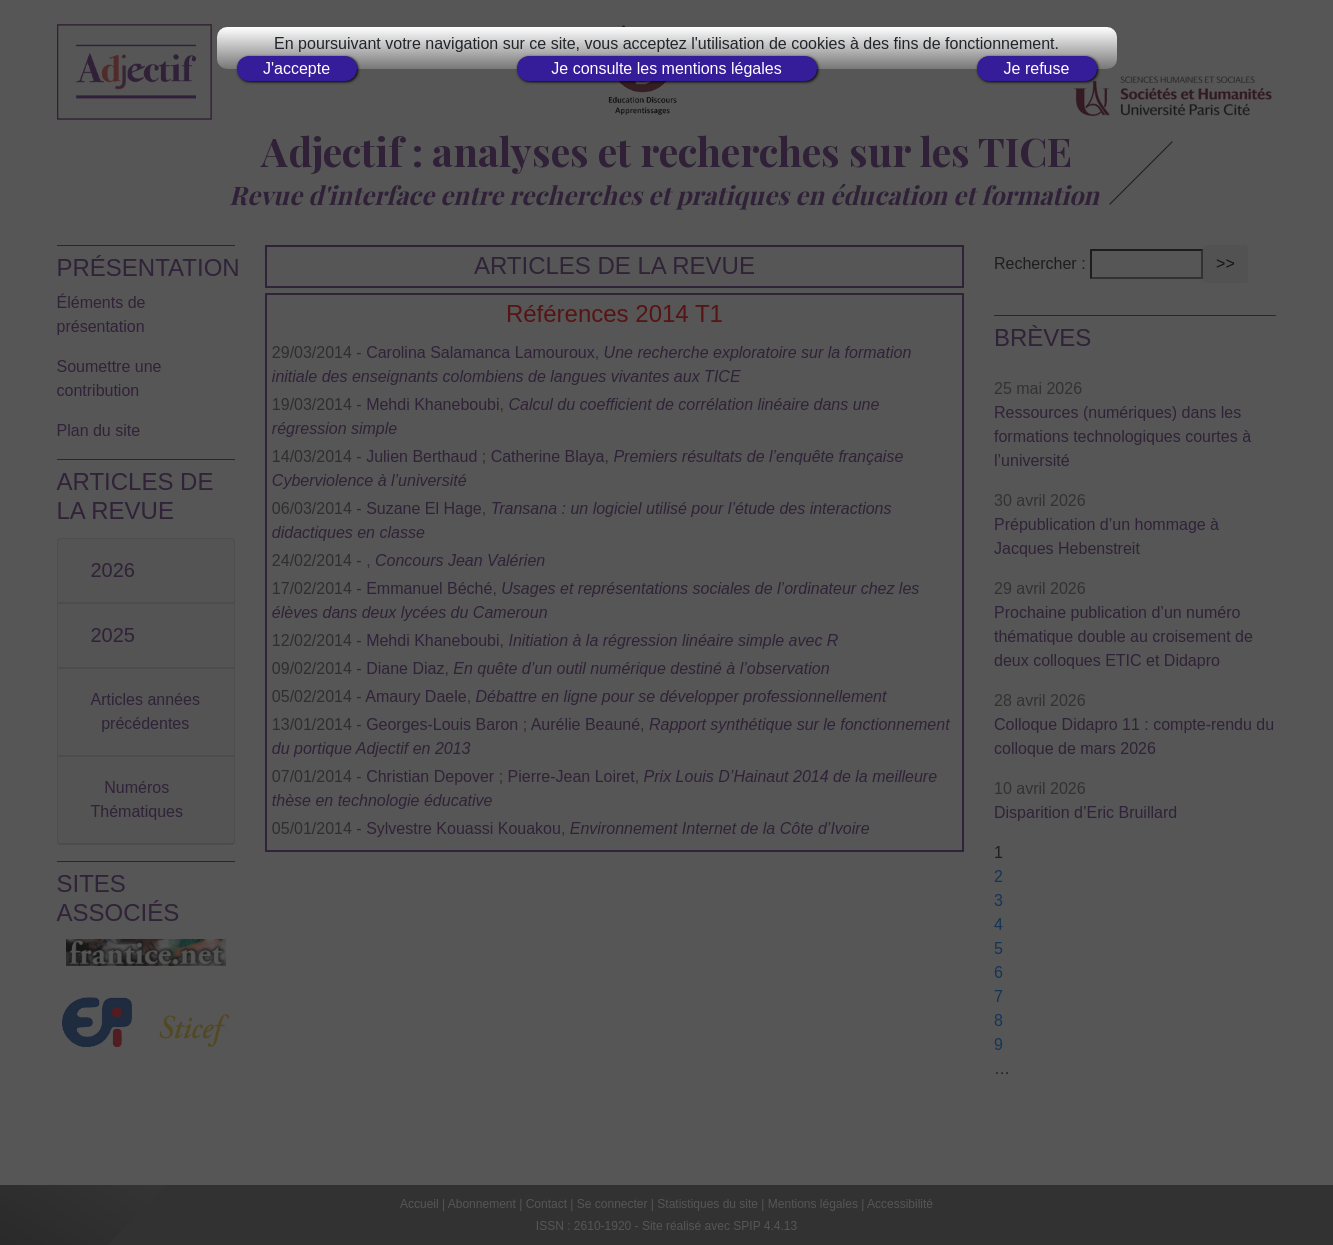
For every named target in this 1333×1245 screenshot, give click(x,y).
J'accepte (296, 68)
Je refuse (1037, 68)
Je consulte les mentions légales (666, 68)
